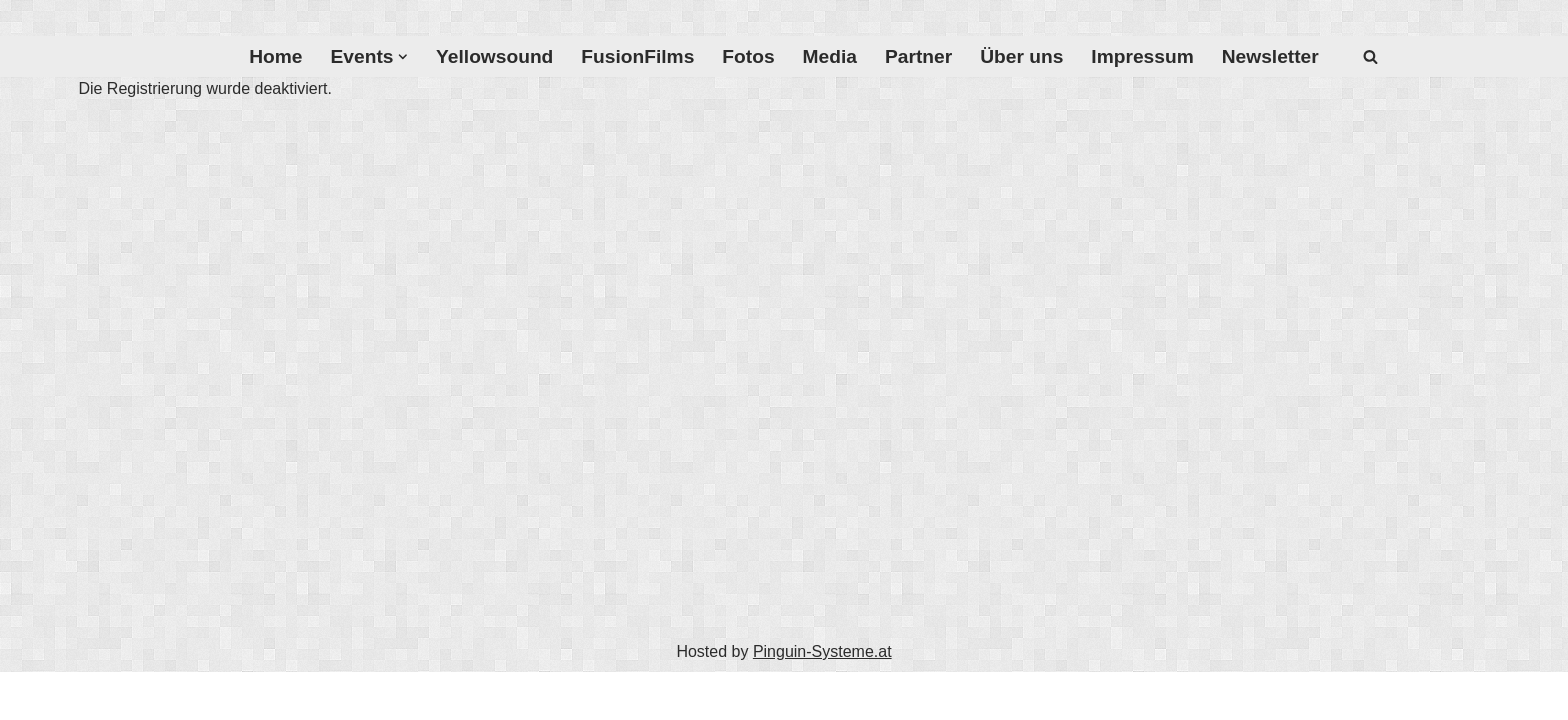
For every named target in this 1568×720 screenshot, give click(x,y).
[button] (403, 57)
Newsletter (1270, 56)
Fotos (748, 56)
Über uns (1021, 56)
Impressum (1142, 56)
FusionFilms (637, 56)
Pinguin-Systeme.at (822, 651)
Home (275, 56)
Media (830, 56)
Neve (232, 695)
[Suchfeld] (1370, 56)
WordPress (415, 695)
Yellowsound (494, 56)
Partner (918, 56)
